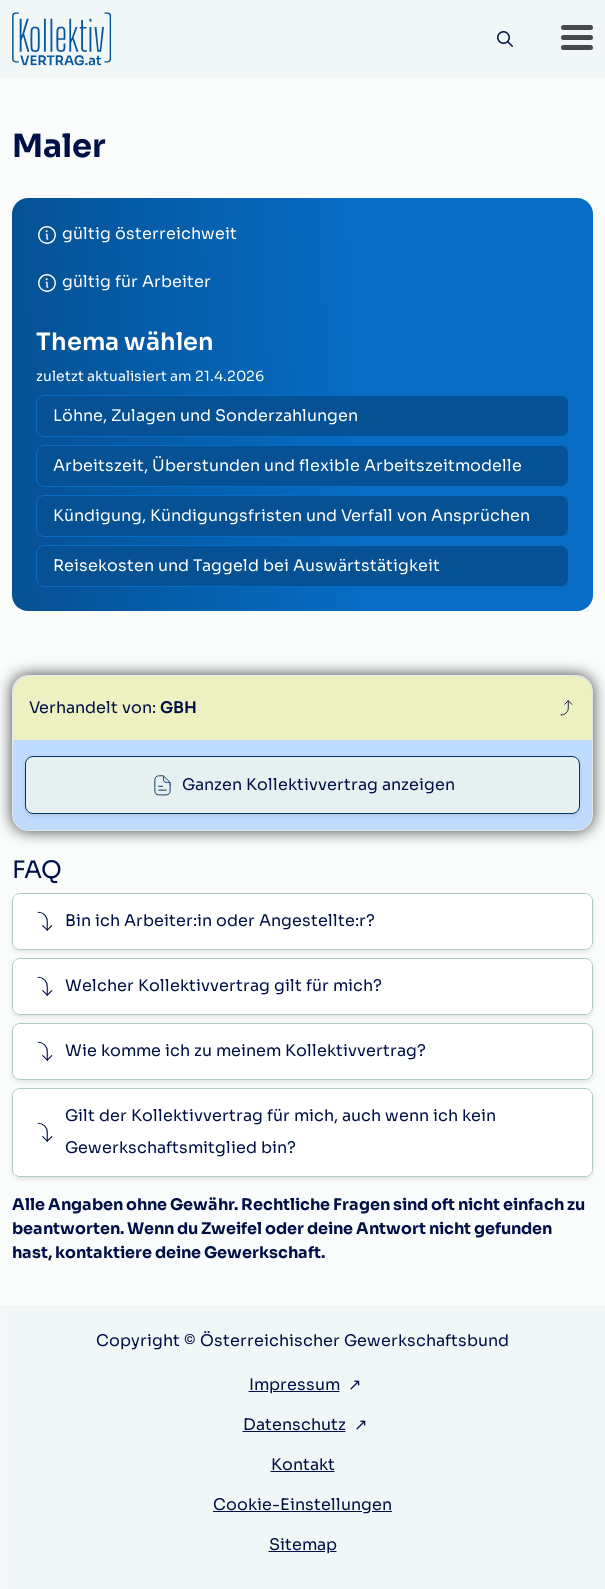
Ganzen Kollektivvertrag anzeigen (318, 784)
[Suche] (504, 39)
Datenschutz (294, 1424)
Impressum (294, 1384)
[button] (577, 39)
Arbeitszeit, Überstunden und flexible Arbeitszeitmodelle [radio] (287, 465)
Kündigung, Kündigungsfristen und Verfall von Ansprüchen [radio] (291, 515)
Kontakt (303, 1464)
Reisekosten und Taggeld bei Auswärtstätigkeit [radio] (246, 565)
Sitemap (303, 1544)
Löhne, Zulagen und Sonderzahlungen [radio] (205, 415)
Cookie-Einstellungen (302, 1504)
